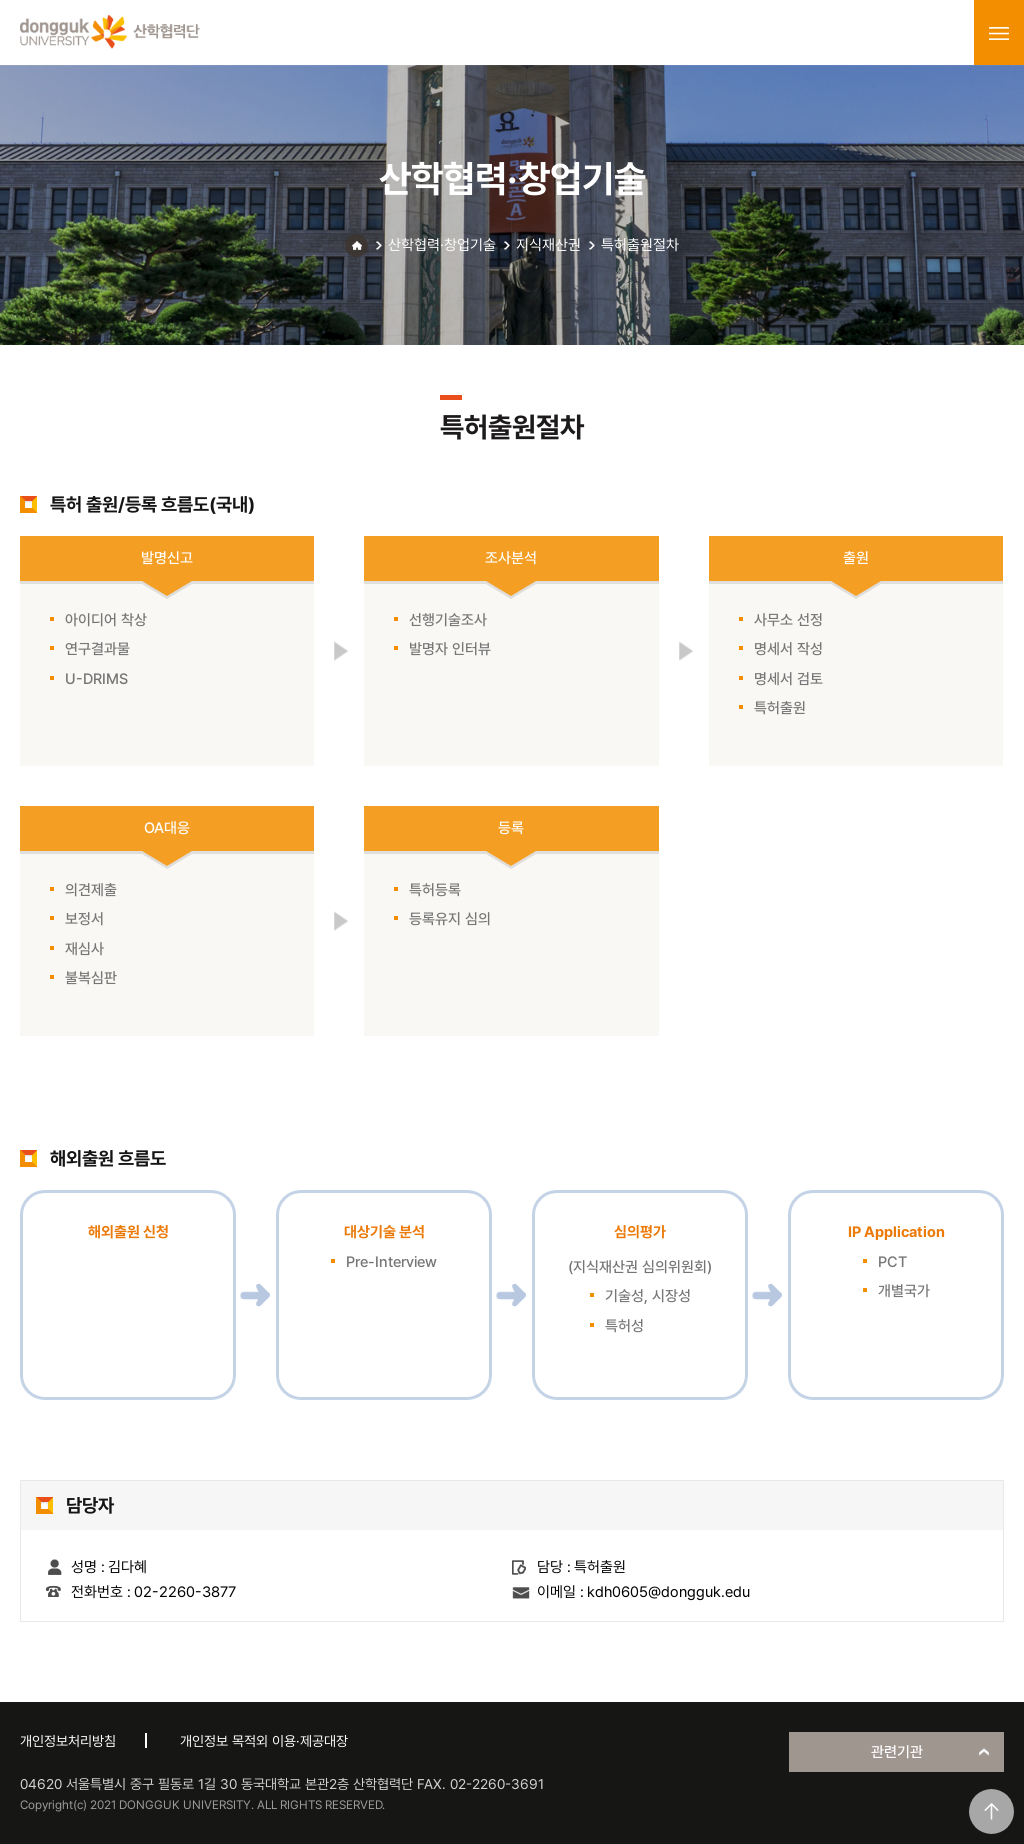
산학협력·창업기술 (442, 245)
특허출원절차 (640, 245)
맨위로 (991, 1811)
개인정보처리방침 (68, 1741)
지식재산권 (548, 245)
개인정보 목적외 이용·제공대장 (264, 1741)
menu (999, 33)
